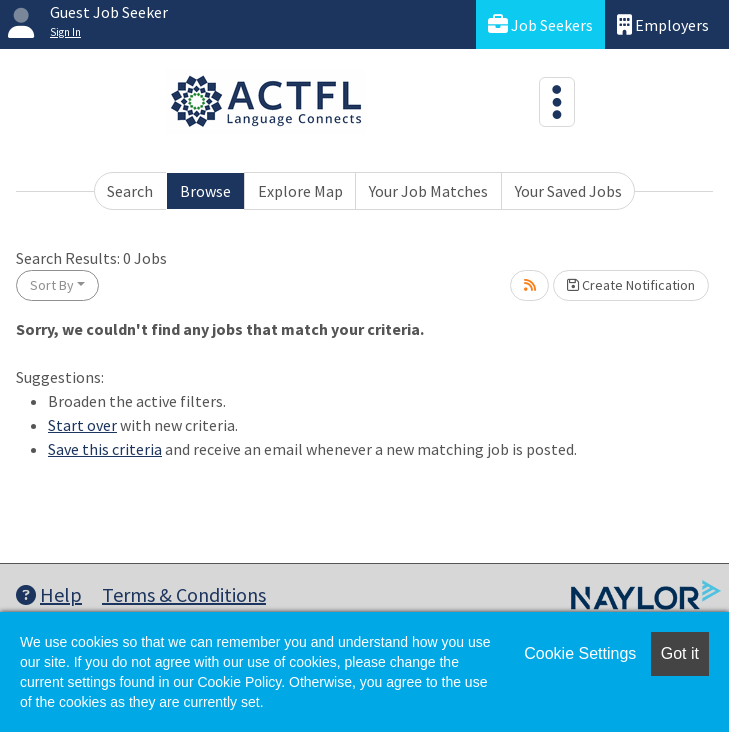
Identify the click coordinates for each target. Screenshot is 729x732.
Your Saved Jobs (568, 191)
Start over (82, 425)
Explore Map (300, 191)
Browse (205, 191)
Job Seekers (540, 24)
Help (49, 594)
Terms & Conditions (184, 594)
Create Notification (631, 285)
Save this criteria (105, 449)
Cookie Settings (580, 653)
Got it (680, 653)
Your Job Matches (428, 191)
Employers (663, 24)
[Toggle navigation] (557, 102)
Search (130, 191)
